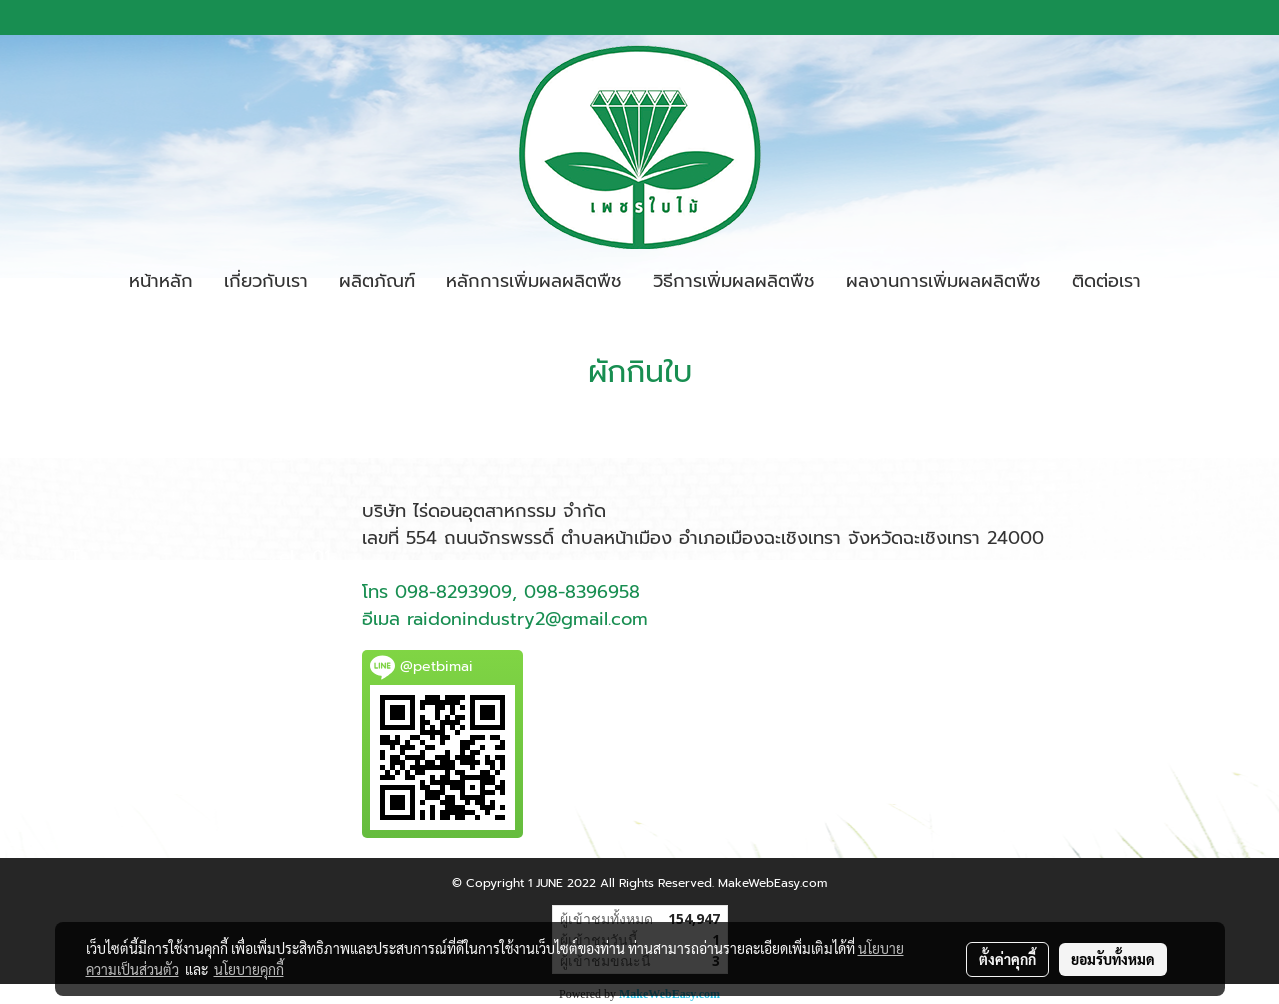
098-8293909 (453, 592)
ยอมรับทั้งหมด (1113, 959)
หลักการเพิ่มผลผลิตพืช (534, 281)
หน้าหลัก (161, 281)
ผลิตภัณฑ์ (377, 281)
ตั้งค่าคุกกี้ (1007, 959)
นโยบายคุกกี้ (249, 969)
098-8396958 (582, 592)
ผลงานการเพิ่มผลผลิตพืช (943, 281)
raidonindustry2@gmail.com (527, 619)
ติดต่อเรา (1106, 281)
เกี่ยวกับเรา (266, 281)
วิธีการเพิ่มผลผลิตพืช (734, 281)
